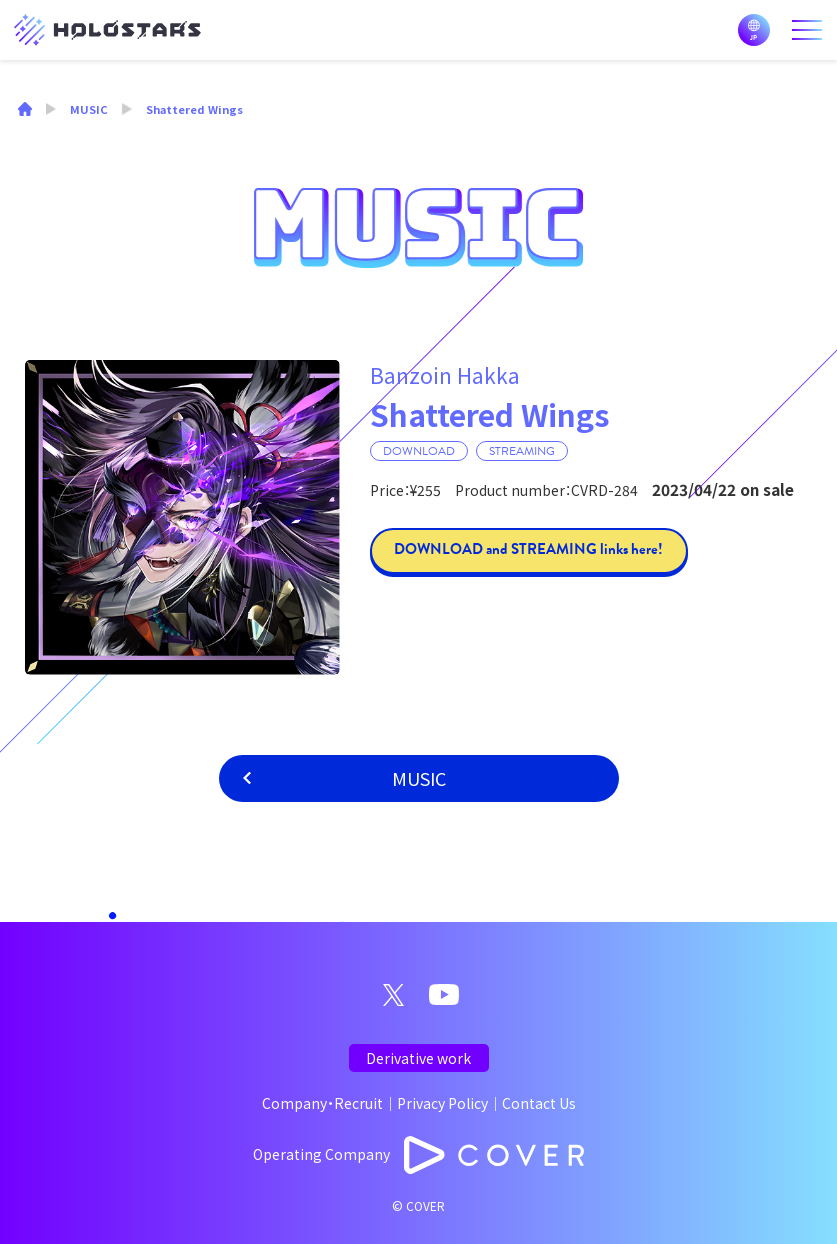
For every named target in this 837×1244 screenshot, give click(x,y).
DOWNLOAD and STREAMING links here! (528, 549)
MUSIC (419, 778)
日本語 (754, 30)
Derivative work (418, 1058)
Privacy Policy (442, 1103)
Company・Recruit (322, 1103)
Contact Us (539, 1103)
